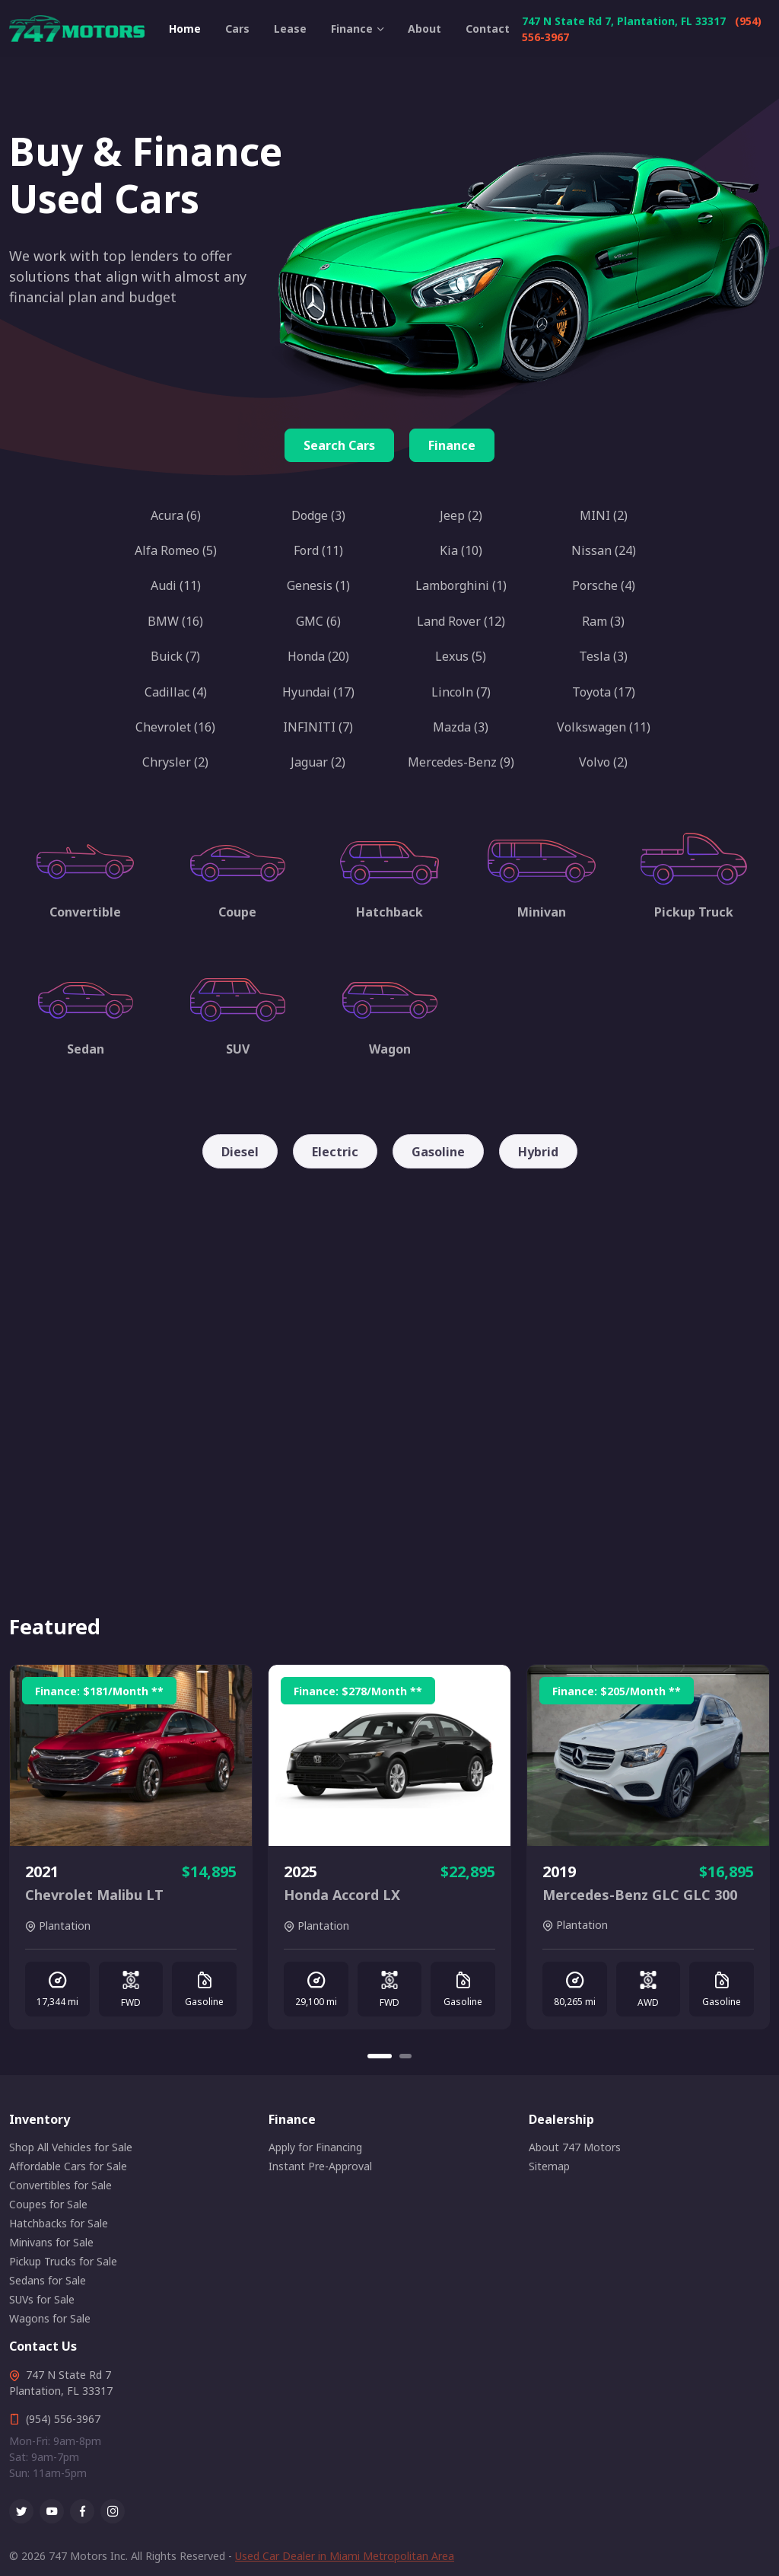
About (424, 28)
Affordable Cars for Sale (68, 2166)
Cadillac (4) (176, 692)
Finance (451, 445)
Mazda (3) (460, 727)
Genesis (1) (318, 585)
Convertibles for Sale (60, 2185)
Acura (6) (176, 515)
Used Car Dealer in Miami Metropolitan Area (344, 2556)
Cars (237, 28)
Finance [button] (352, 28)
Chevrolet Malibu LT (94, 1895)
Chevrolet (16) (175, 727)
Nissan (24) (603, 550)
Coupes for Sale (48, 2204)
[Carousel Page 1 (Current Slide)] (379, 2056)
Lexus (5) (460, 656)
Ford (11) (318, 550)
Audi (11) (176, 585)
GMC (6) (318, 621)
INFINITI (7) (318, 727)
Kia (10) (461, 550)
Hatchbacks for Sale (58, 2223)
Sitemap (549, 2166)
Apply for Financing (315, 2147)
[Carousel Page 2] (405, 2056)
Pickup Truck (693, 912)
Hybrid (538, 1151)
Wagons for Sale (50, 2318)
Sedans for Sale (47, 2280)
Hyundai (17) (318, 692)
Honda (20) (318, 656)
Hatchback (389, 912)
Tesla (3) (603, 656)
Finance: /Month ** (99, 1691)
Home (185, 28)
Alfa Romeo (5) (176, 550)
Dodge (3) (318, 515)
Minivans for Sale (51, 2242)
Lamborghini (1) (461, 585)
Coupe (237, 912)
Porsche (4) (603, 585)
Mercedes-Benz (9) (461, 762)
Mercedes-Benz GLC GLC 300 (639, 1895)
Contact (488, 28)
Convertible (85, 912)
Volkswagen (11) (603, 727)
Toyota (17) (603, 692)
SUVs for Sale (42, 2299)
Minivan (541, 912)
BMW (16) (175, 621)
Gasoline (438, 1151)
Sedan (85, 1049)
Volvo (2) (603, 762)
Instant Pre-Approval (320, 2166)
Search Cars (339, 445)
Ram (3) (603, 621)
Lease (290, 28)
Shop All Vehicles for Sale (70, 2147)
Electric (335, 1151)
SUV (238, 1049)
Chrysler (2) (175, 762)
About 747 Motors (575, 2147)
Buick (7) (175, 656)
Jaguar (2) (318, 762)
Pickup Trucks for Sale (63, 2261)
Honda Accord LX (342, 1895)
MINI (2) (604, 515)
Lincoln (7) (461, 692)
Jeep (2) (461, 515)
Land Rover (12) (461, 621)
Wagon (390, 1049)
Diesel (240, 1151)
